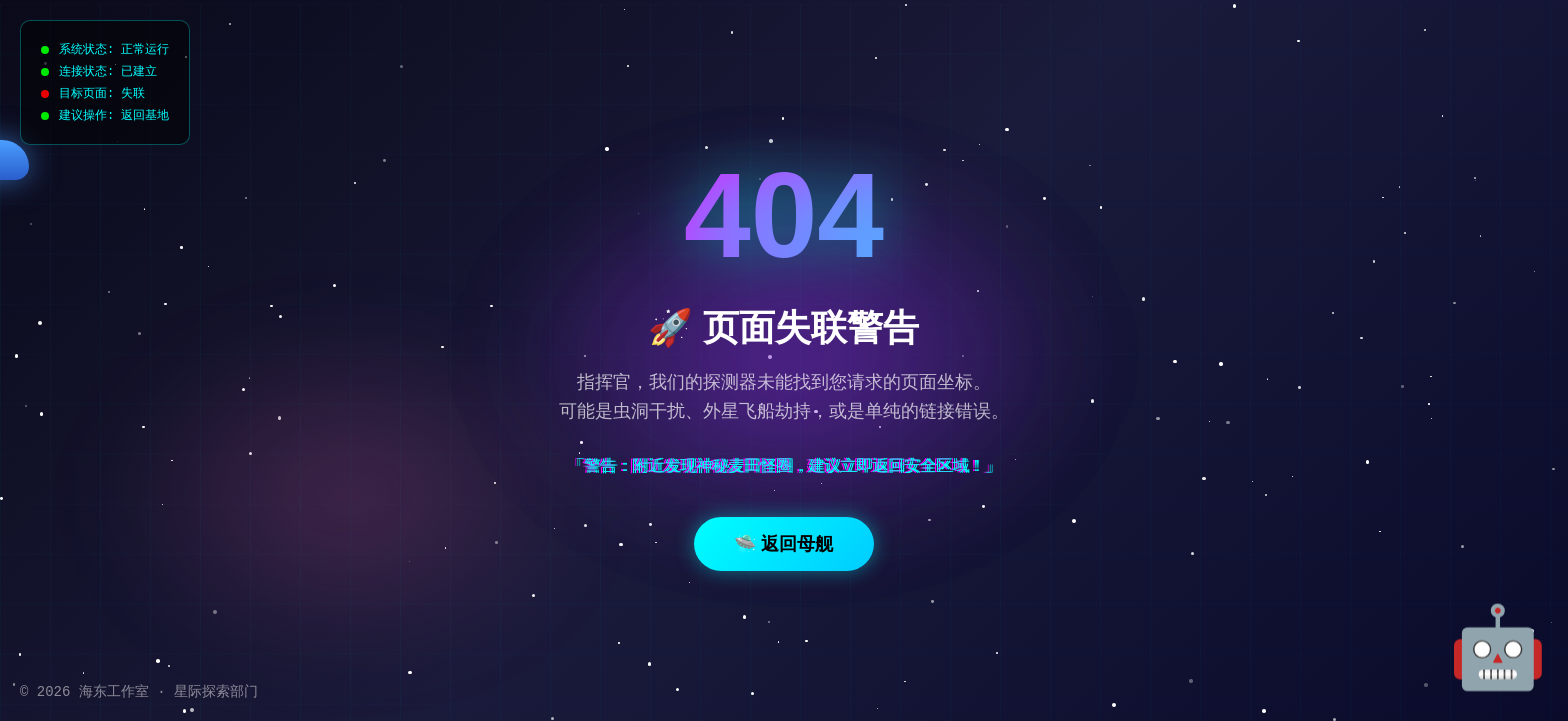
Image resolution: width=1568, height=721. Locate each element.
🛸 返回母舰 (783, 544)
